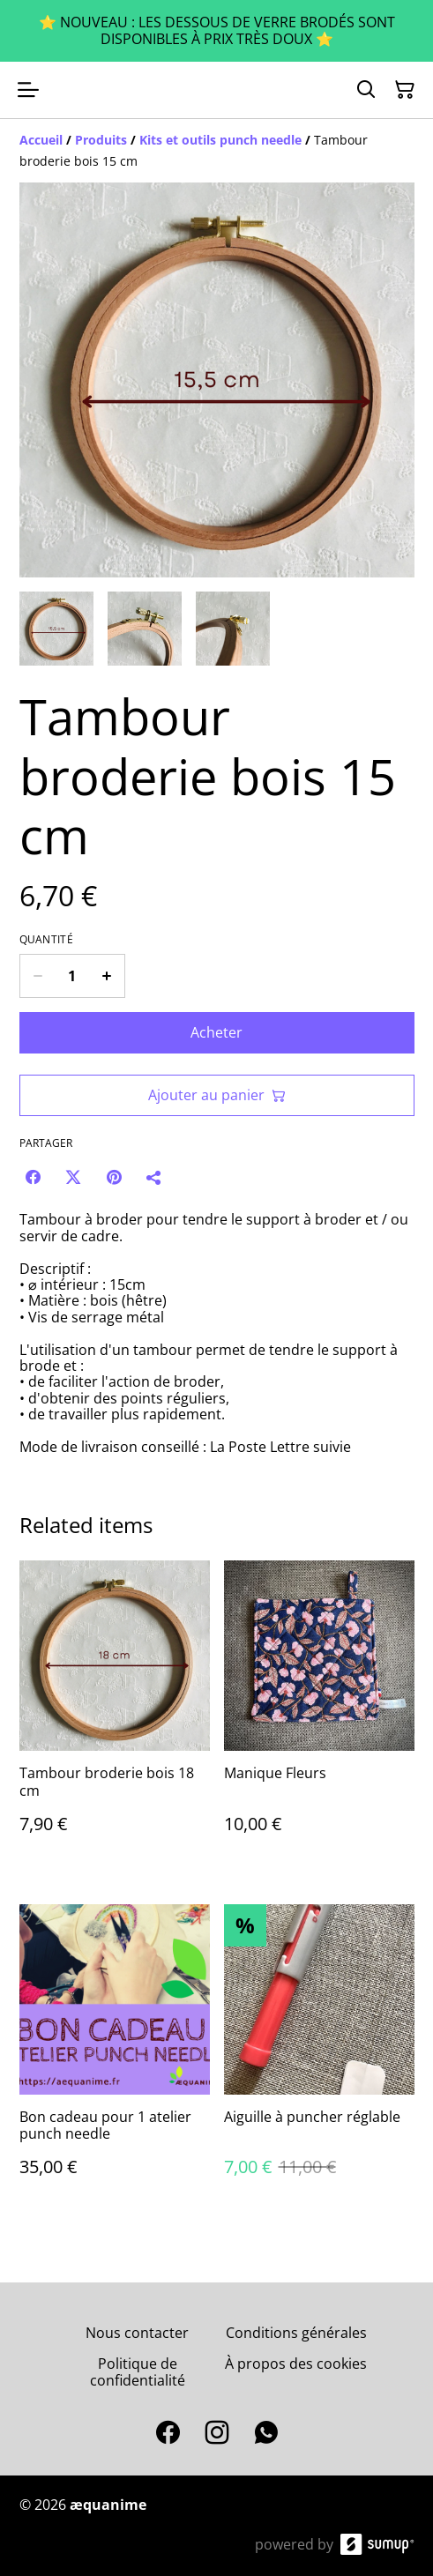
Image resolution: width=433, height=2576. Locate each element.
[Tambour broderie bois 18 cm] (114, 1714)
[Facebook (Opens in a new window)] (32, 1177)
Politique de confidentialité (137, 2372)
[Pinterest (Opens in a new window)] (114, 1177)
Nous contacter (137, 2332)
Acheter (216, 1032)
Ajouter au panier (217, 1095)
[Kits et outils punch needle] (220, 139)
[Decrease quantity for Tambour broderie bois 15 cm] (37, 976)
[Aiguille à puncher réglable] (319, 2058)
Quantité (46, 940)
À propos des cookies (296, 2363)
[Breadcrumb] (216, 150)
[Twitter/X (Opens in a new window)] (73, 1177)
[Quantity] (72, 976)
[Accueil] (41, 139)
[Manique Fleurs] (319, 1714)
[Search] (366, 90)
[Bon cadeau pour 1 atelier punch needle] (114, 2058)
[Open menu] (28, 90)
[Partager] (154, 1177)
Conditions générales (296, 2332)
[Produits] (101, 139)
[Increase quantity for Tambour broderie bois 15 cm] (107, 976)
